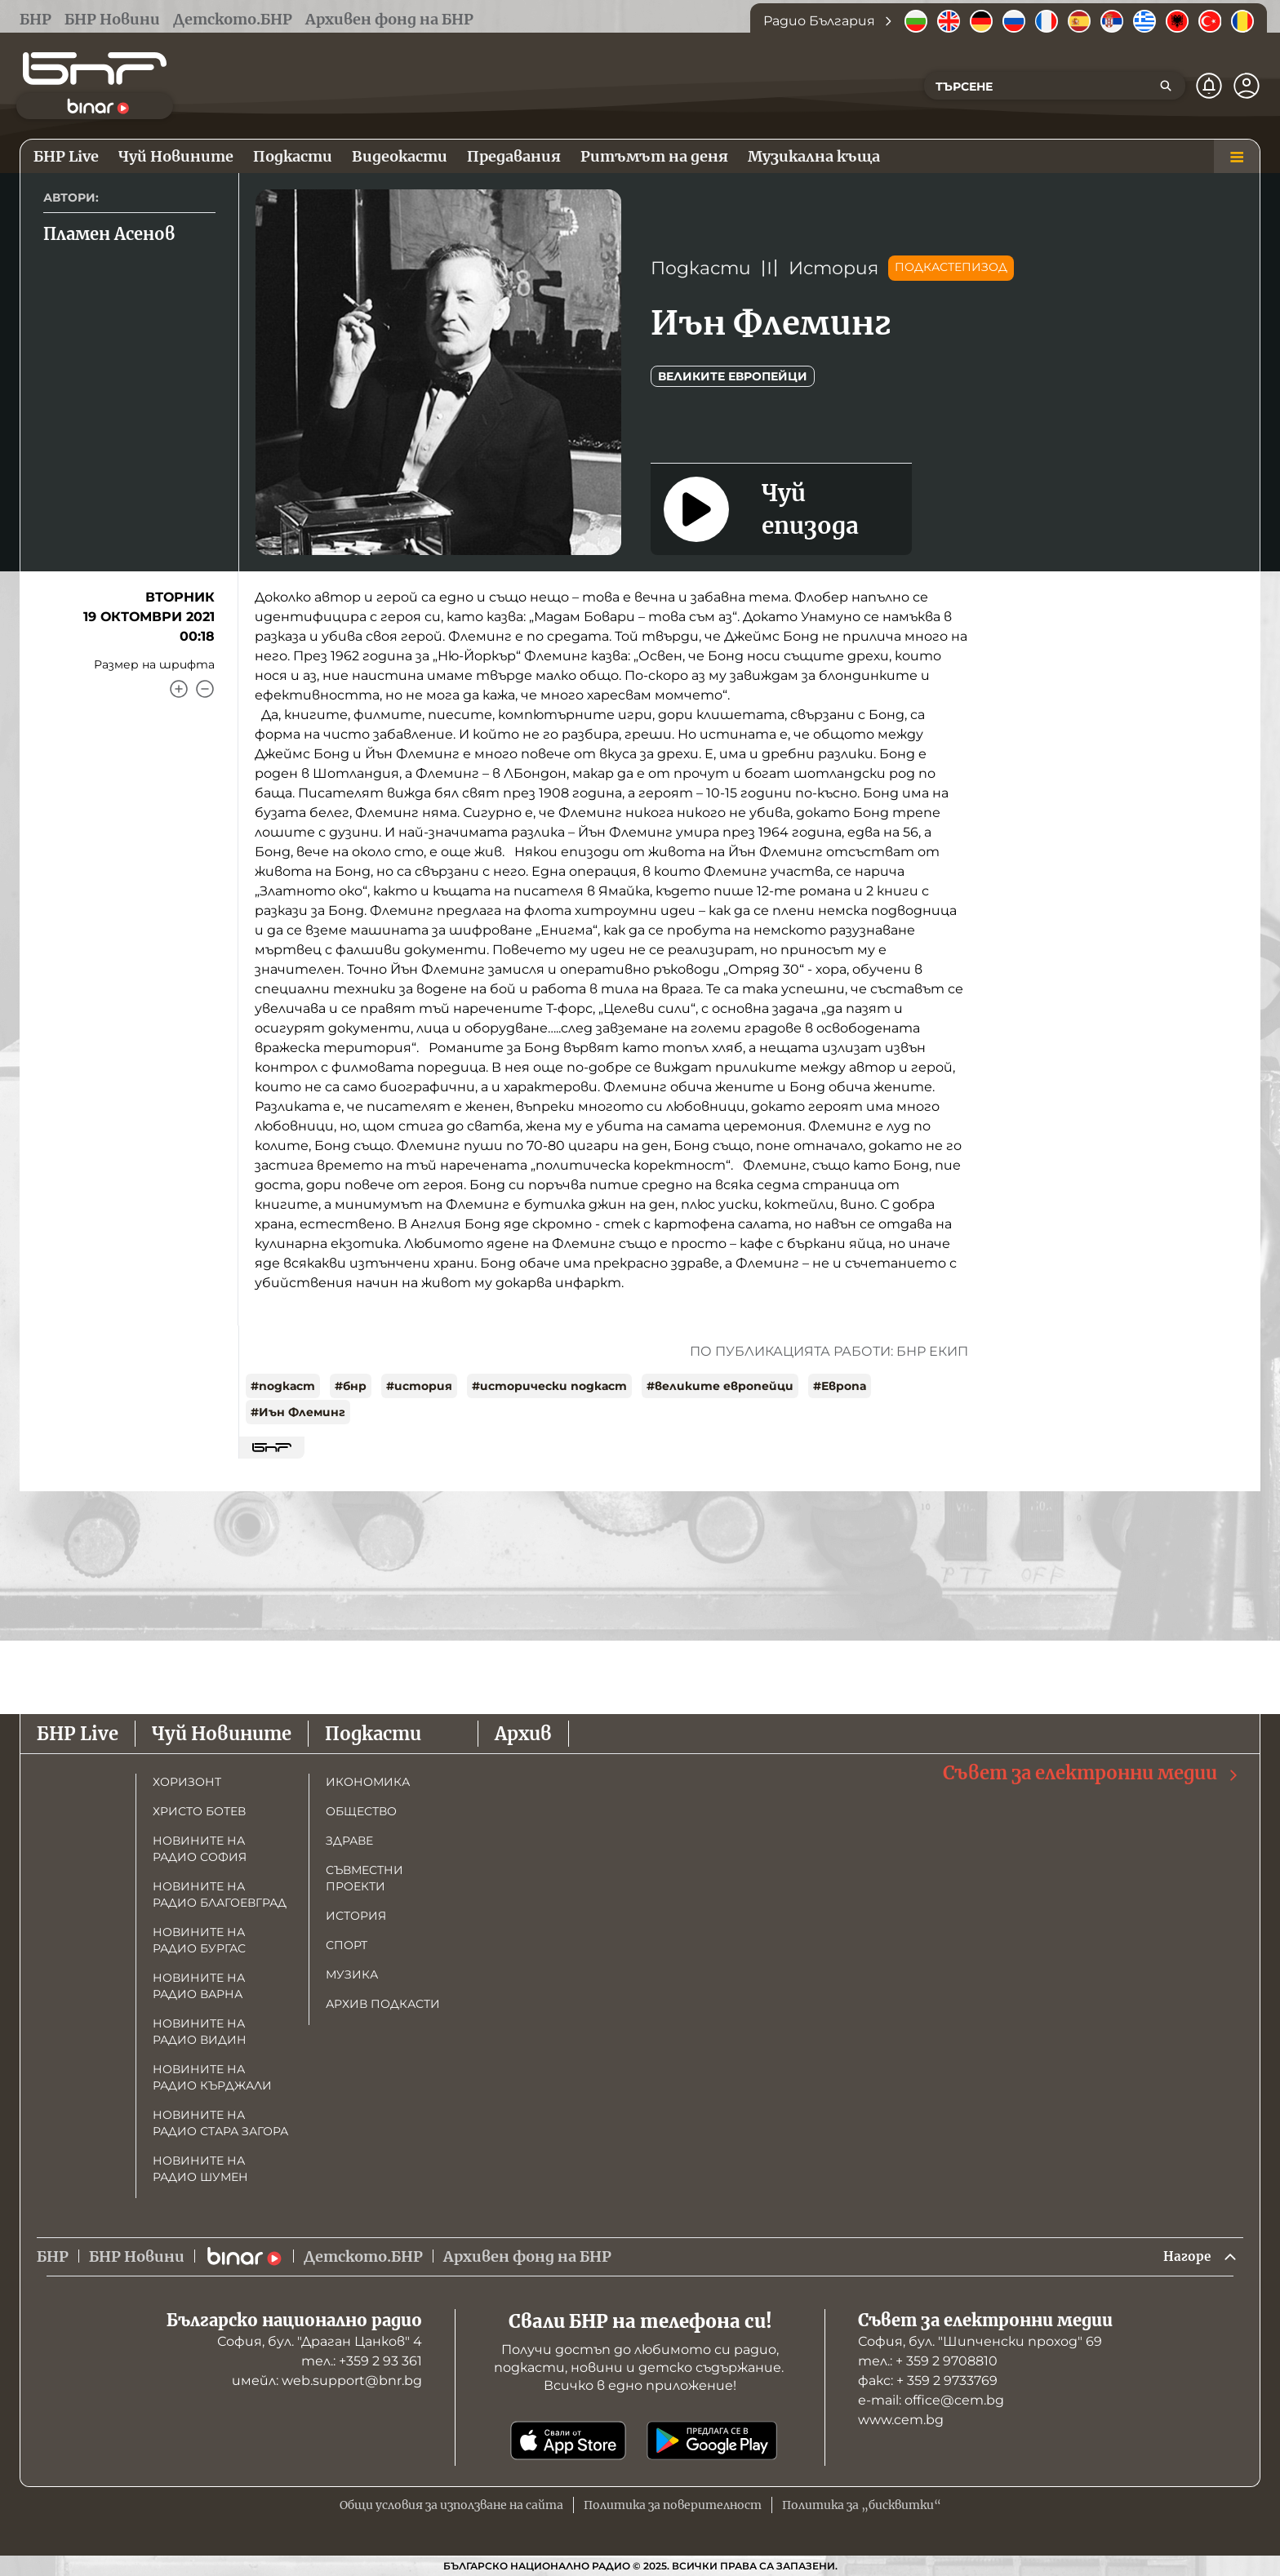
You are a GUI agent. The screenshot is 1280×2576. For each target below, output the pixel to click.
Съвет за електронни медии (1091, 1771)
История (833, 268)
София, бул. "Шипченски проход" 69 (980, 2341)
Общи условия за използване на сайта (451, 2505)
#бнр (351, 1386)
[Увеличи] (179, 689)
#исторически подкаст (549, 1386)
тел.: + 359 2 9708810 (928, 2361)
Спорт (346, 1942)
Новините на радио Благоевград (220, 1892)
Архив (523, 1731)
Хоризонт (187, 1779)
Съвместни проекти (364, 1875)
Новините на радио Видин (200, 2029)
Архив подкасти (383, 2001)
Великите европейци (732, 376)
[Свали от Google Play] (712, 2440)
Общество (361, 1808)
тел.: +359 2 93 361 (361, 2361)
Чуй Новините (221, 1731)
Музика (352, 1972)
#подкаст (283, 1386)
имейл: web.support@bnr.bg (327, 2380)
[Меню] (1236, 157)
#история (419, 1386)
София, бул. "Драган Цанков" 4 (319, 2341)
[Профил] (1246, 86)
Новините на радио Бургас (199, 1937)
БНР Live (77, 1731)
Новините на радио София (200, 1846)
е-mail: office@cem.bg (931, 2400)
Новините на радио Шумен (200, 2166)
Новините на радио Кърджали (212, 2074)
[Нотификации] (1209, 86)
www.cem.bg (901, 2419)
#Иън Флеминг (298, 1412)
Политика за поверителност (673, 2505)
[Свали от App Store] (568, 2440)
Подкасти (701, 268)
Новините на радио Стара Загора (220, 2120)
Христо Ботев (199, 1808)
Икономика (368, 1779)
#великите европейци (720, 1386)
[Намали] (205, 689)
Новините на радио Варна (199, 1983)
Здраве (349, 1838)
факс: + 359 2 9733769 (928, 2380)
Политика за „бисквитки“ (861, 2505)
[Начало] (95, 68)
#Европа (839, 1386)
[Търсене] (1166, 86)
